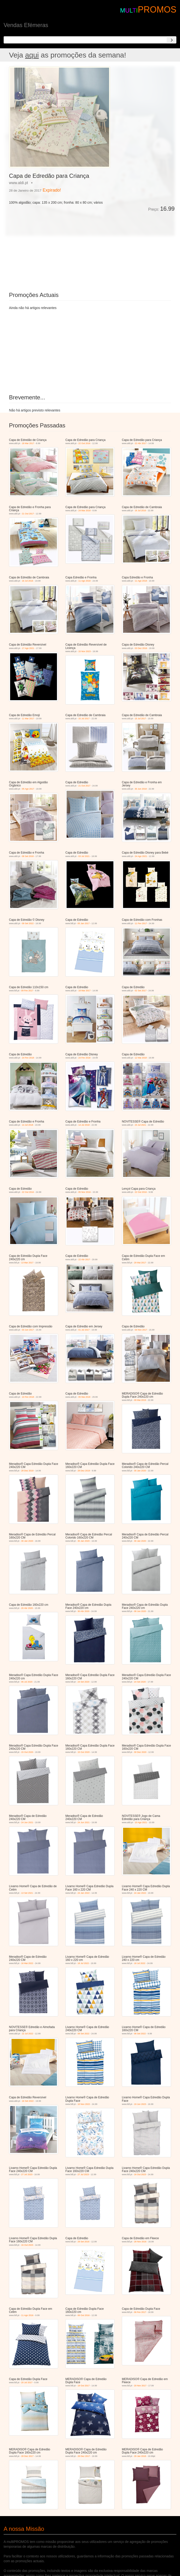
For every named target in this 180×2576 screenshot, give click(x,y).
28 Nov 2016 (140, 2241)
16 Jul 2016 (140, 510)
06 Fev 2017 (140, 2312)
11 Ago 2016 (27, 2315)
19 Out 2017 (84, 2385)
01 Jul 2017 (84, 1330)
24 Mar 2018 (84, 510)
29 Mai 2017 (140, 1262)
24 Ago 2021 (141, 856)
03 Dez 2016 (141, 648)
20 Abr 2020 (27, 1608)
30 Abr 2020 (84, 1611)
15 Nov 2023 (84, 651)
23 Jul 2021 (140, 1125)
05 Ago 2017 (28, 789)
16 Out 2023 (140, 2174)
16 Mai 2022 (27, 1963)
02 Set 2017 (140, 990)
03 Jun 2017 (28, 1330)
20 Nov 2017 (140, 2385)
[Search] (171, 39)
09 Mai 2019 (140, 1400)
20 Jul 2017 (27, 2382)
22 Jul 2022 (27, 2033)
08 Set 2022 (84, 2033)
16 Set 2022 (28, 2101)
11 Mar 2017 (28, 718)
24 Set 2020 (84, 1682)
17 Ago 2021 (28, 648)
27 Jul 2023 (27, 2174)
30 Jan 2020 (140, 1470)
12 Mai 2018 (141, 1058)
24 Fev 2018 (28, 1058)
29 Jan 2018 (140, 2456)
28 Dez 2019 (27, 1470)
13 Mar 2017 (27, 1262)
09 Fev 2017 (27, 990)
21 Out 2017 (28, 513)
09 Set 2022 (28, 923)
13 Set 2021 (27, 1893)
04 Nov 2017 (141, 1330)
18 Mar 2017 (28, 443)
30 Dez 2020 (140, 1752)
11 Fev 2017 (141, 923)
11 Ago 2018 (84, 581)
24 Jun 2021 (27, 1822)
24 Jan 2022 (84, 1893)
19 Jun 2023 (140, 2104)
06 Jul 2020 (27, 1682)
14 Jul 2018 (27, 1125)
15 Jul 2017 (84, 718)
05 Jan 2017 (84, 923)
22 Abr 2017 (140, 443)
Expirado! (52, 190)
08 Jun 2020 (140, 1611)
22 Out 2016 (84, 443)
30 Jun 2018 (141, 789)
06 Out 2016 (84, 2315)
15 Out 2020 (27, 1752)
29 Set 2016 (84, 2241)
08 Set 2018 (28, 856)
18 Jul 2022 (83, 1963)
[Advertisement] (63, 248)
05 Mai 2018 (84, 1397)
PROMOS (157, 9)
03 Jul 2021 (84, 856)
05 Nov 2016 (84, 1192)
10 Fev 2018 (28, 1397)
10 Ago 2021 (141, 1822)
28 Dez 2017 (27, 2456)
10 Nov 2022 (84, 2104)
